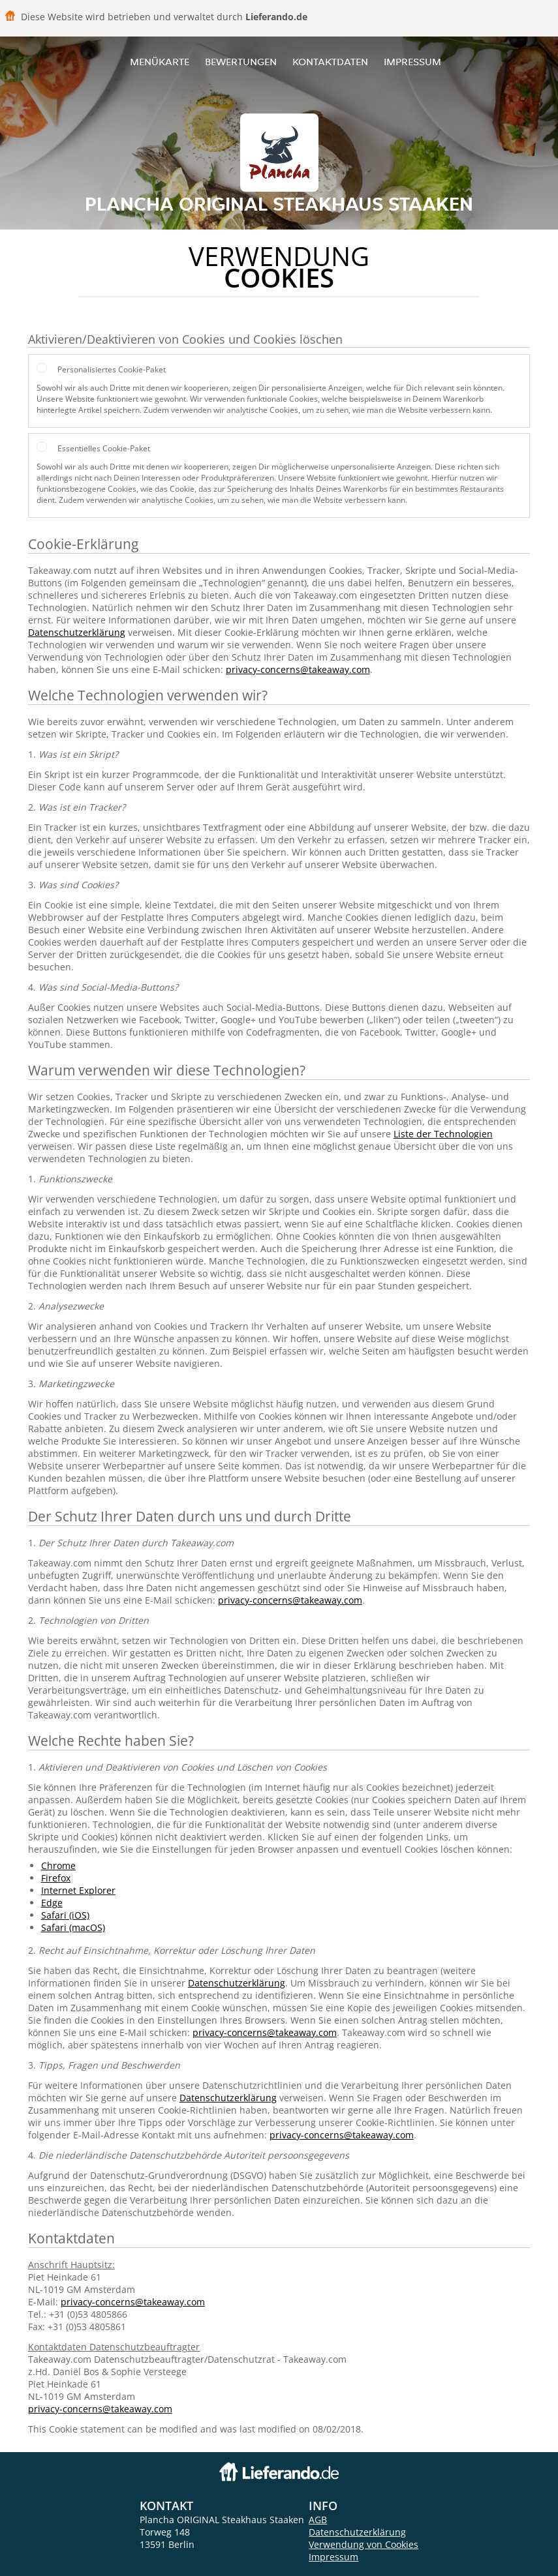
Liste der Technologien (443, 1134)
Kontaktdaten (330, 61)
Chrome (58, 1865)
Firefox (55, 1878)
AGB (318, 2519)
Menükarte (159, 61)
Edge (52, 1902)
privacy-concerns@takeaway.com (298, 669)
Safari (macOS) (73, 1927)
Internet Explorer (78, 1890)
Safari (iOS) (65, 1915)
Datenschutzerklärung (76, 632)
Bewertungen (241, 61)
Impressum (412, 61)
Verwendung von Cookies (363, 2544)
